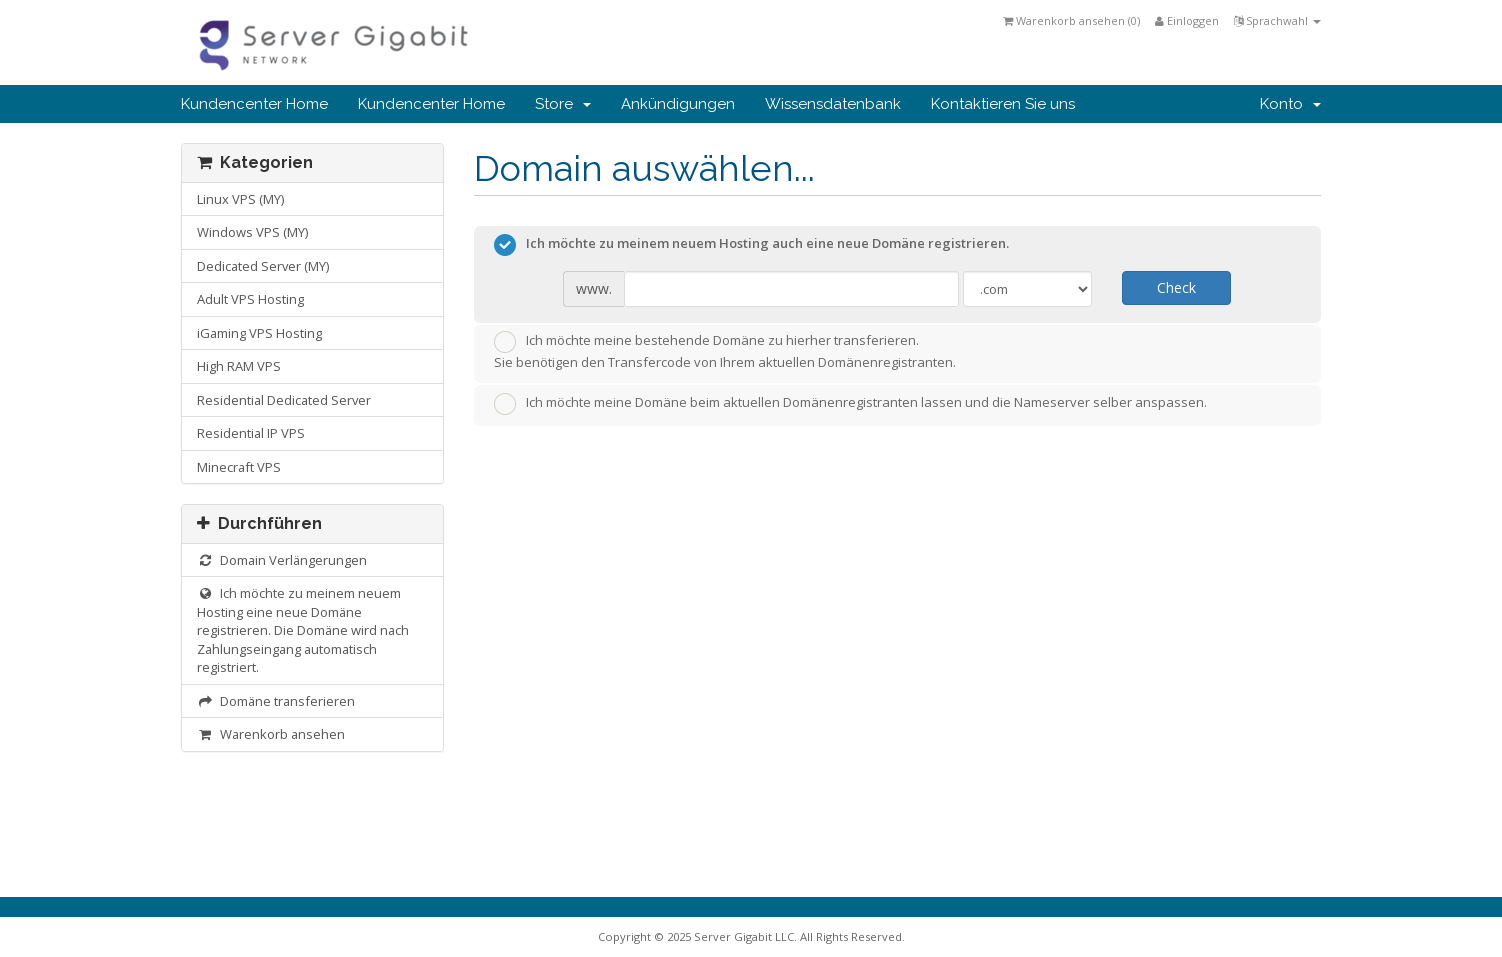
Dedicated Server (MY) (263, 266)
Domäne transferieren (276, 701)
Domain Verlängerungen (282, 560)
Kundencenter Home (254, 104)
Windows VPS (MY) (252, 232)
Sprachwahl (1277, 20)
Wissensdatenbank (833, 104)
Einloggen (1187, 20)
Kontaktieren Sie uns (1003, 104)
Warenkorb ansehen (271, 734)
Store (563, 104)
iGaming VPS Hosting (259, 333)
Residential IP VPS (251, 433)
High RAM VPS (239, 366)
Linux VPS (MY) (240, 199)
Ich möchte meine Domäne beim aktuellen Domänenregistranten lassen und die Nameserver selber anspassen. (850, 404)
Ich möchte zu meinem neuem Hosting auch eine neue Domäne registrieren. (751, 245)
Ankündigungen (678, 104)
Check (1176, 287)
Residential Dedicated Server (284, 400)
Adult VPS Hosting (250, 299)
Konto (1290, 104)
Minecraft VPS (239, 467)
